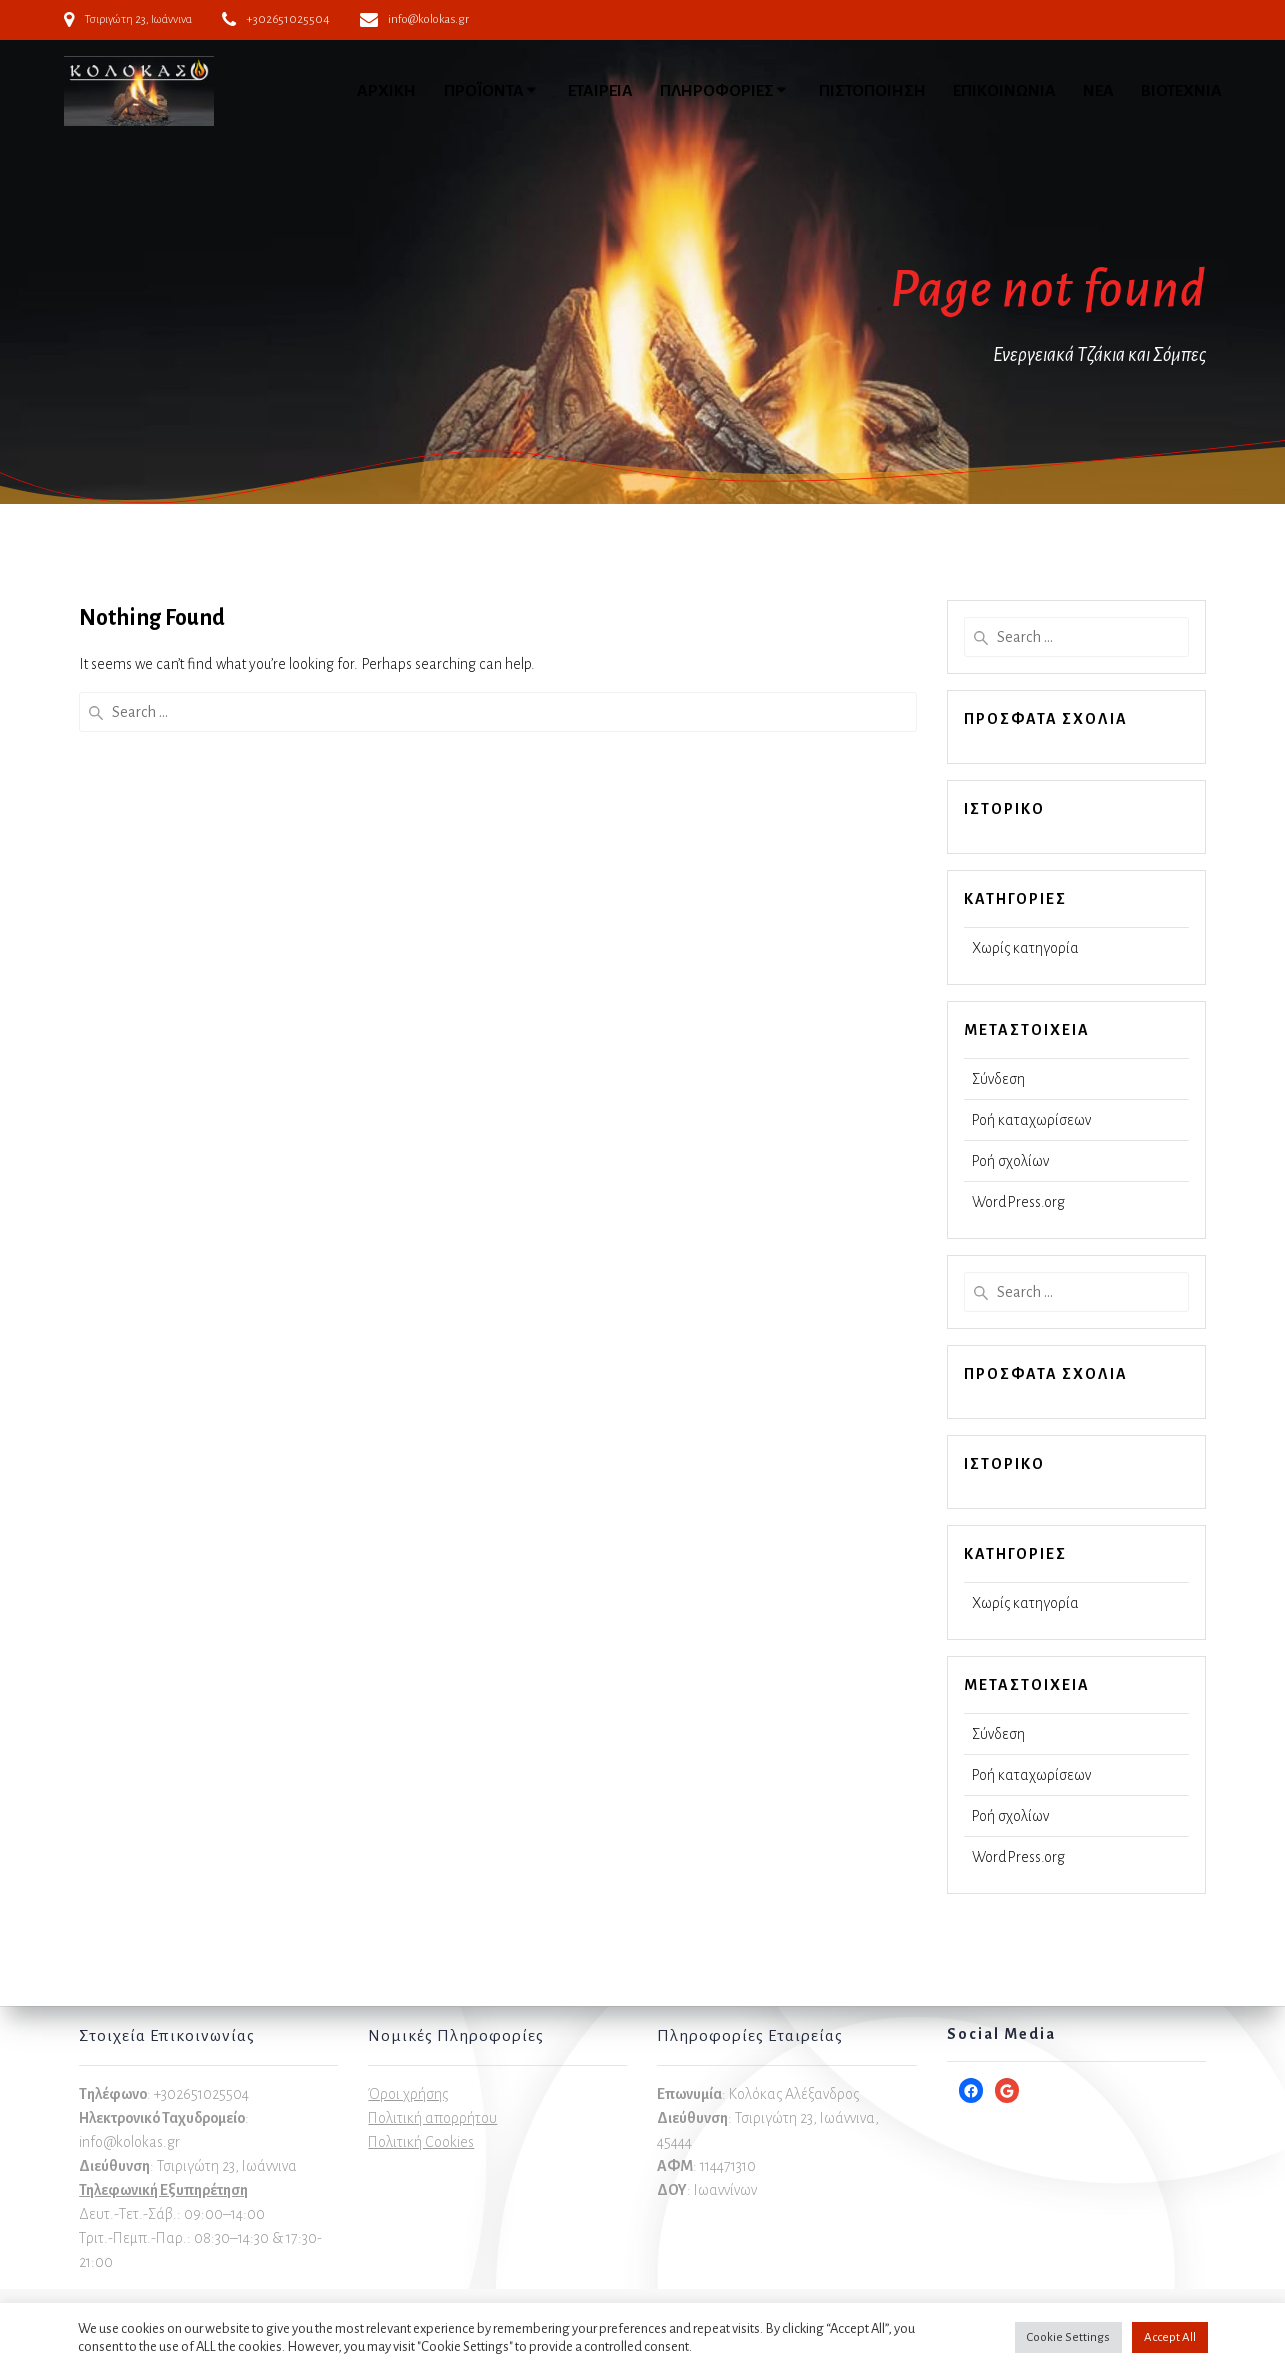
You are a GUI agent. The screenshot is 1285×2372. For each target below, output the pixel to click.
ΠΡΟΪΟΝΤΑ (484, 91)
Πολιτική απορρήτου (432, 2118)
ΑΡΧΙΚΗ (386, 91)
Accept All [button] (1170, 2337)
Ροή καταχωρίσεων (1031, 1120)
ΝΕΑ (1098, 91)
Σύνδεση (998, 1079)
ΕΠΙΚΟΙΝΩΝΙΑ (1004, 91)
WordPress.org (1018, 1202)
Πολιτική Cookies (421, 2142)
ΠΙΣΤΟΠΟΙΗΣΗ (872, 91)
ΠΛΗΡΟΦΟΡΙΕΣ (717, 91)
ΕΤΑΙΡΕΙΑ (600, 91)
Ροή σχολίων (1010, 1161)
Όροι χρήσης (408, 2094)
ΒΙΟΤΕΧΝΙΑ (1181, 91)
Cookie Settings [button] (1068, 2337)
